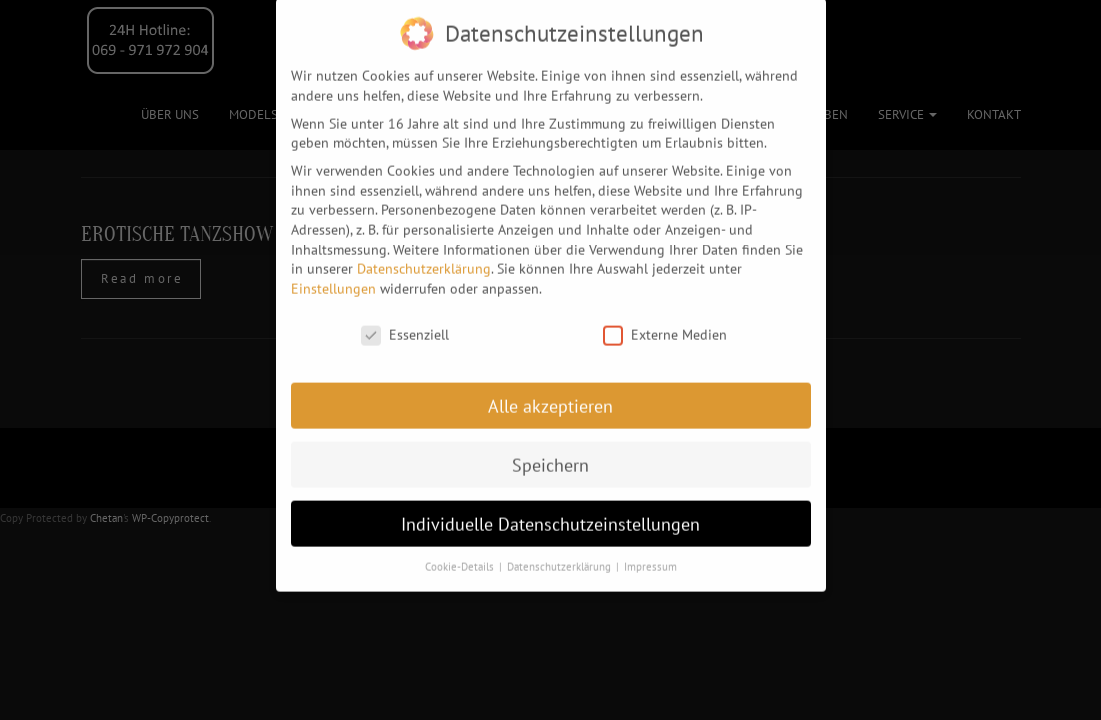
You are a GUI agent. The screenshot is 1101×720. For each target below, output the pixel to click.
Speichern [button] (550, 456)
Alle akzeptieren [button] (550, 397)
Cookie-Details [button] (461, 559)
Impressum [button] (650, 559)
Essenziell (405, 326)
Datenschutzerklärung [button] (560, 559)
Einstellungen (333, 280)
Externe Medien (665, 326)
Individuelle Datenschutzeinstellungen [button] (550, 515)
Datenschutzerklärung (424, 260)
